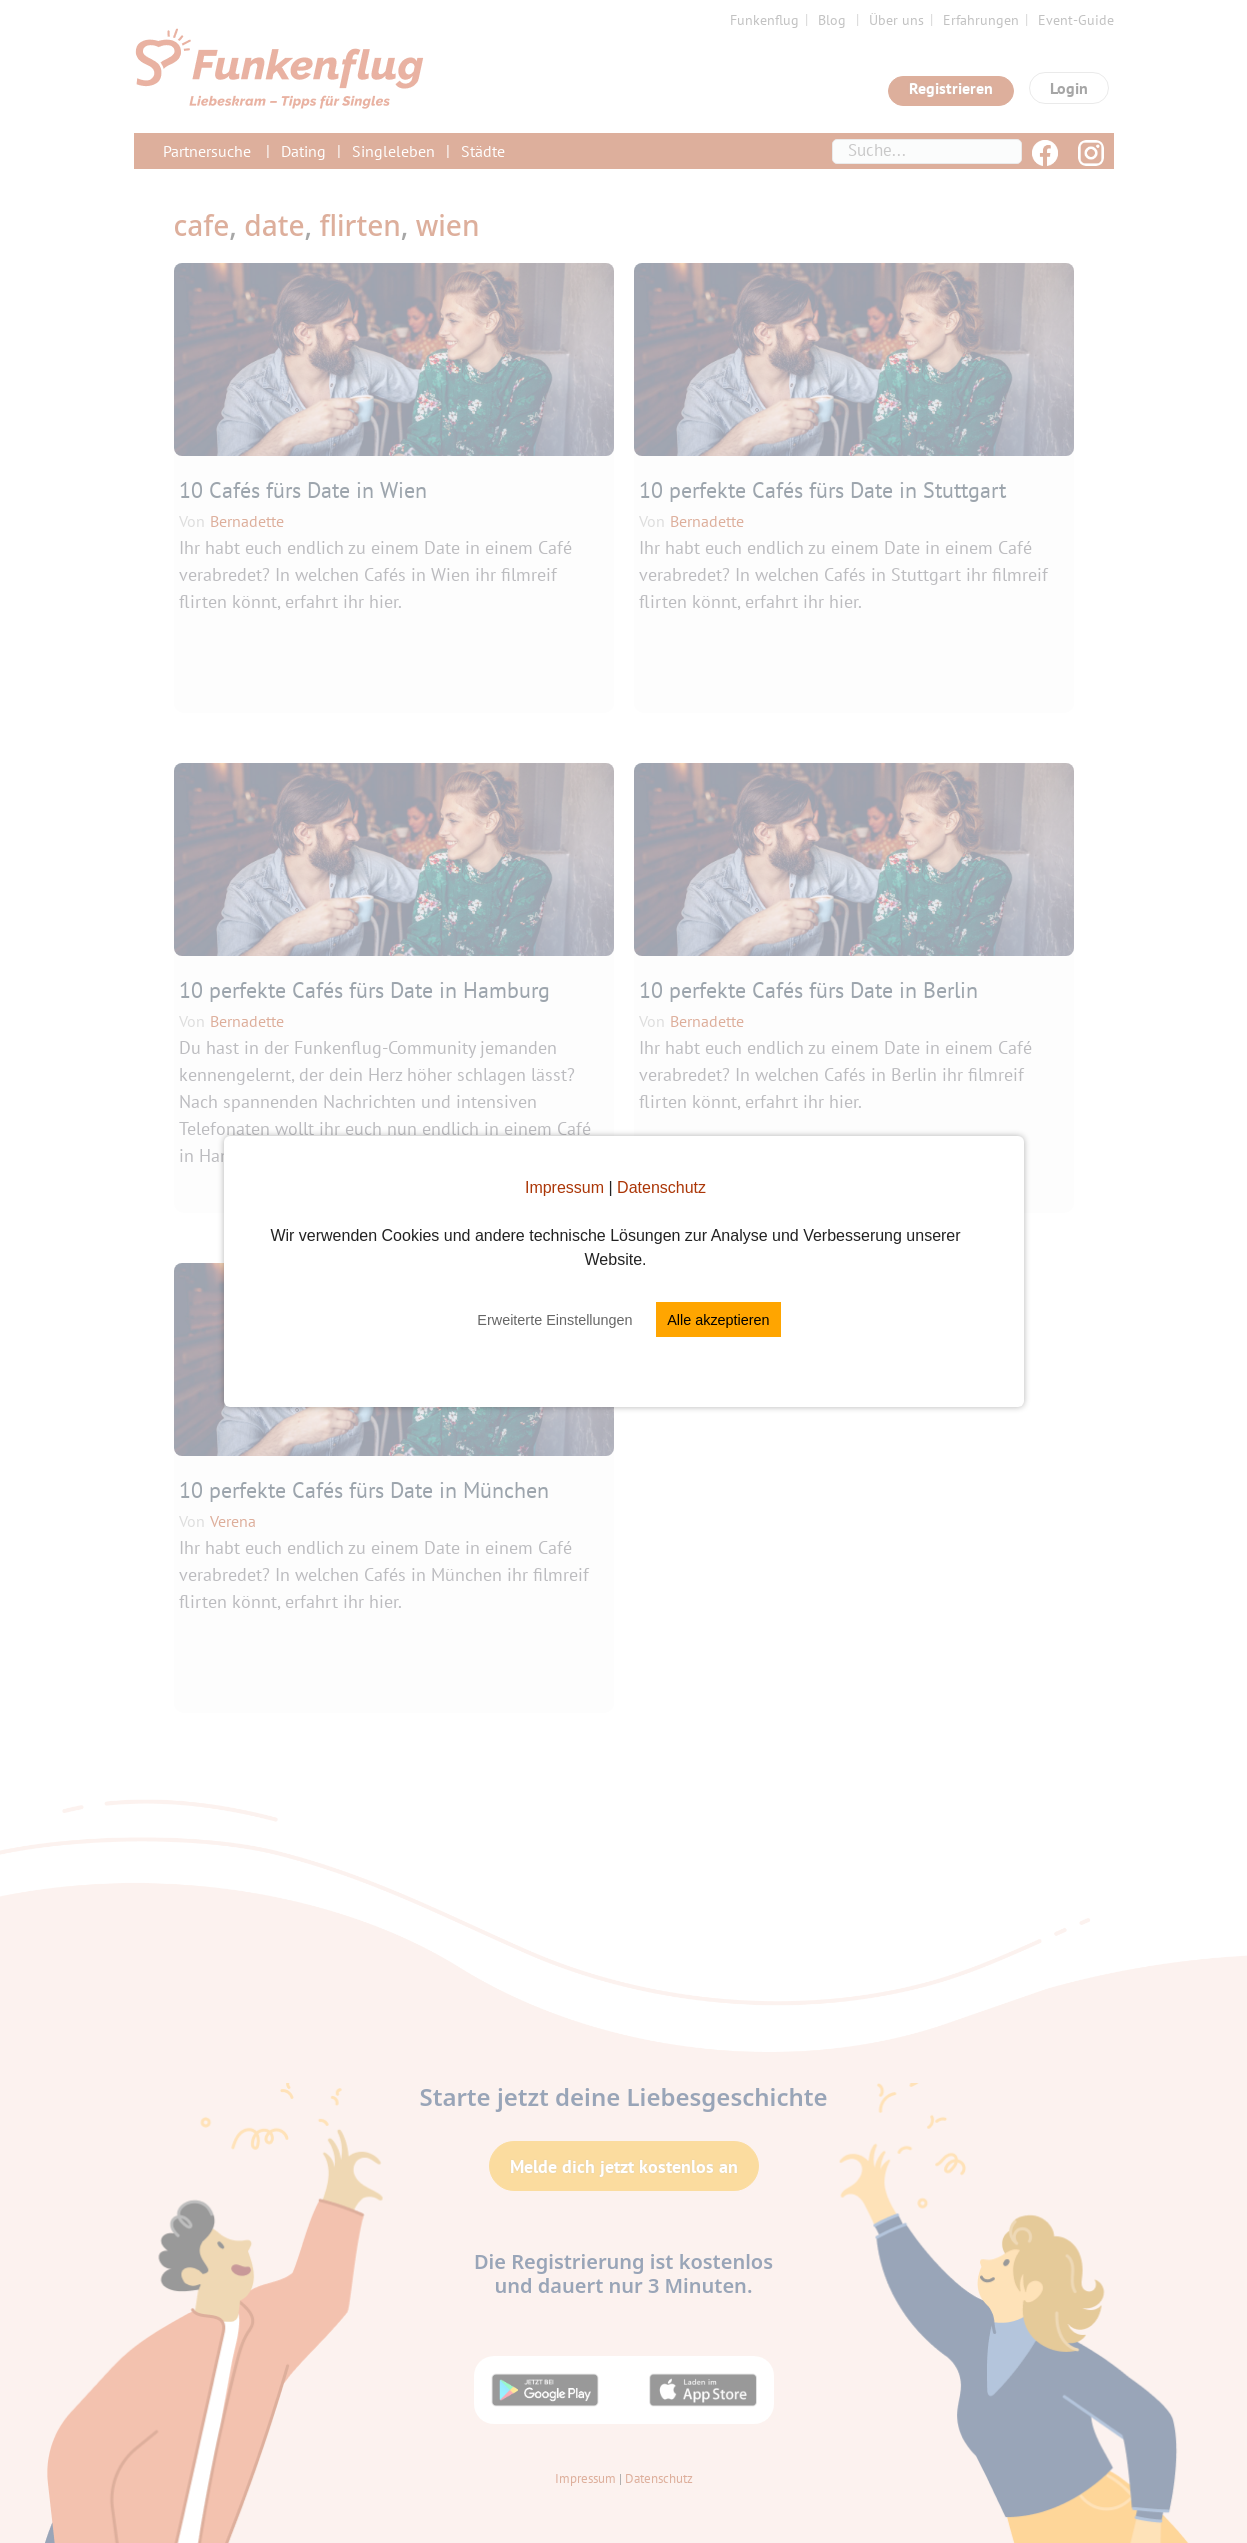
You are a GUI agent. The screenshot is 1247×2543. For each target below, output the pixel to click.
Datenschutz (661, 1187)
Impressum (564, 1187)
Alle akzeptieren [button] (718, 1320)
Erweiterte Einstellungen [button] (554, 1320)
